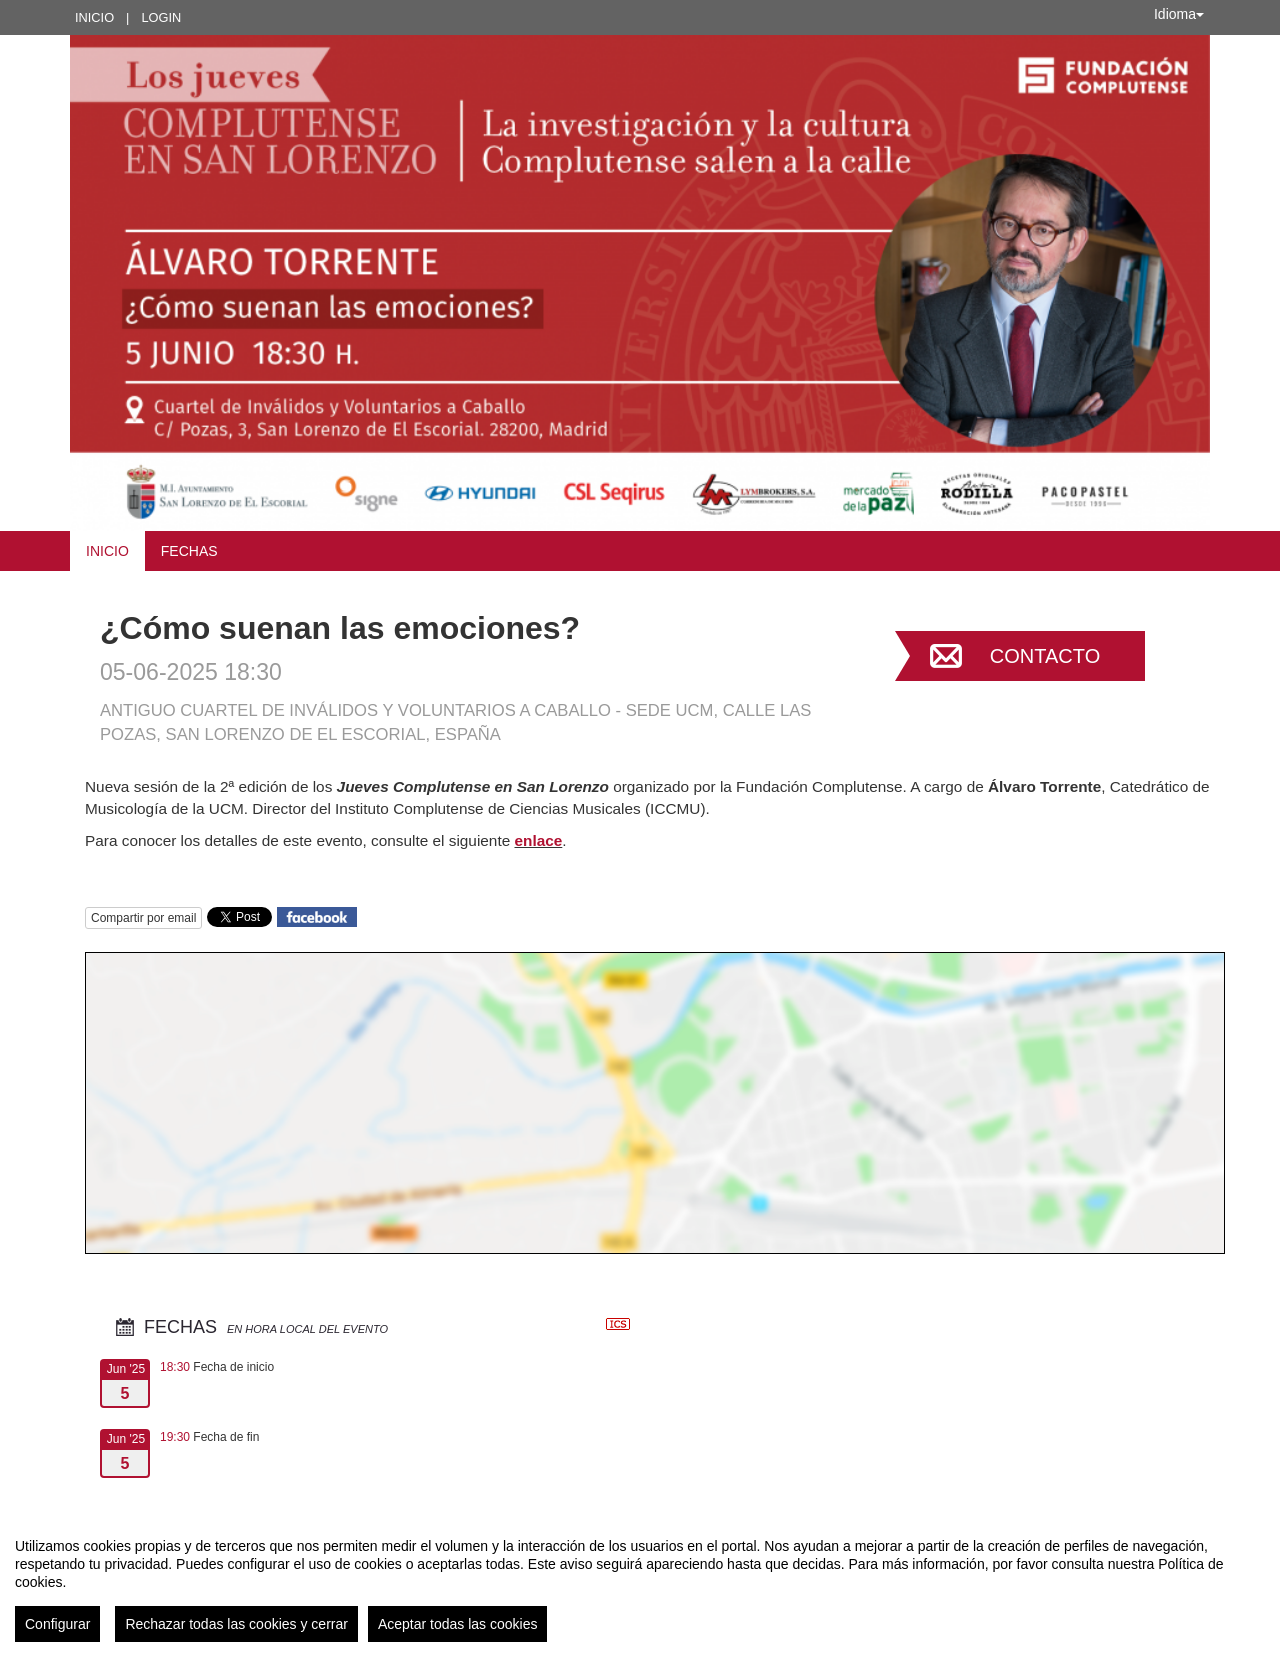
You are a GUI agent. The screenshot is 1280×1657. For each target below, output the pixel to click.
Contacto (1045, 656)
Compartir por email (143, 918)
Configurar (57, 1624)
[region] (640, 1582)
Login (161, 17)
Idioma (1179, 14)
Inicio (94, 17)
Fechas (189, 551)
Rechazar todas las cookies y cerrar (236, 1624)
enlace (538, 840)
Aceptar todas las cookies (458, 1624)
